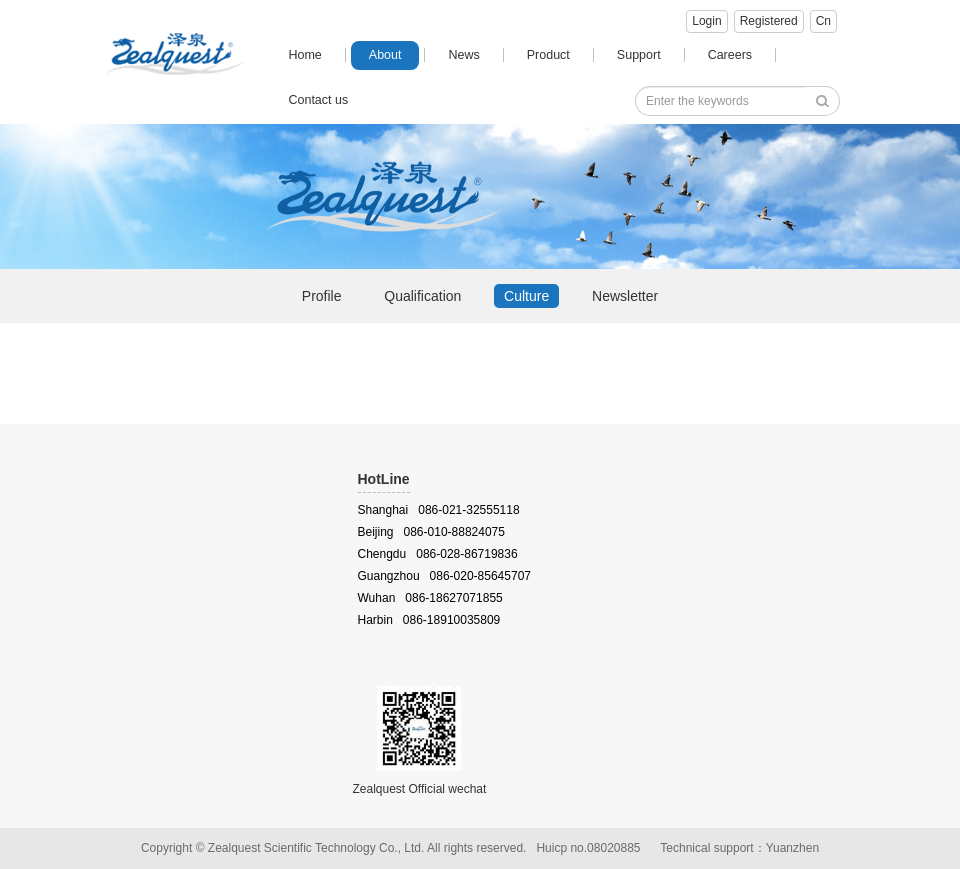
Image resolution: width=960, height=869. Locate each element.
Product (548, 55)
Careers (730, 55)
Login (706, 21)
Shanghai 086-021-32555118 (439, 510)
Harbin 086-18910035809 (429, 620)
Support (639, 55)
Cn (823, 21)
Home (304, 55)
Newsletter (625, 296)
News (463, 55)
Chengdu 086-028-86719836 (438, 554)
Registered (769, 21)
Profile (322, 296)
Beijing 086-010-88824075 (431, 532)
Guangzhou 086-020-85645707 (444, 576)
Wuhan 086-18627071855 (430, 598)
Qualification (422, 296)
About (385, 55)
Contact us (318, 100)
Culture (526, 296)
